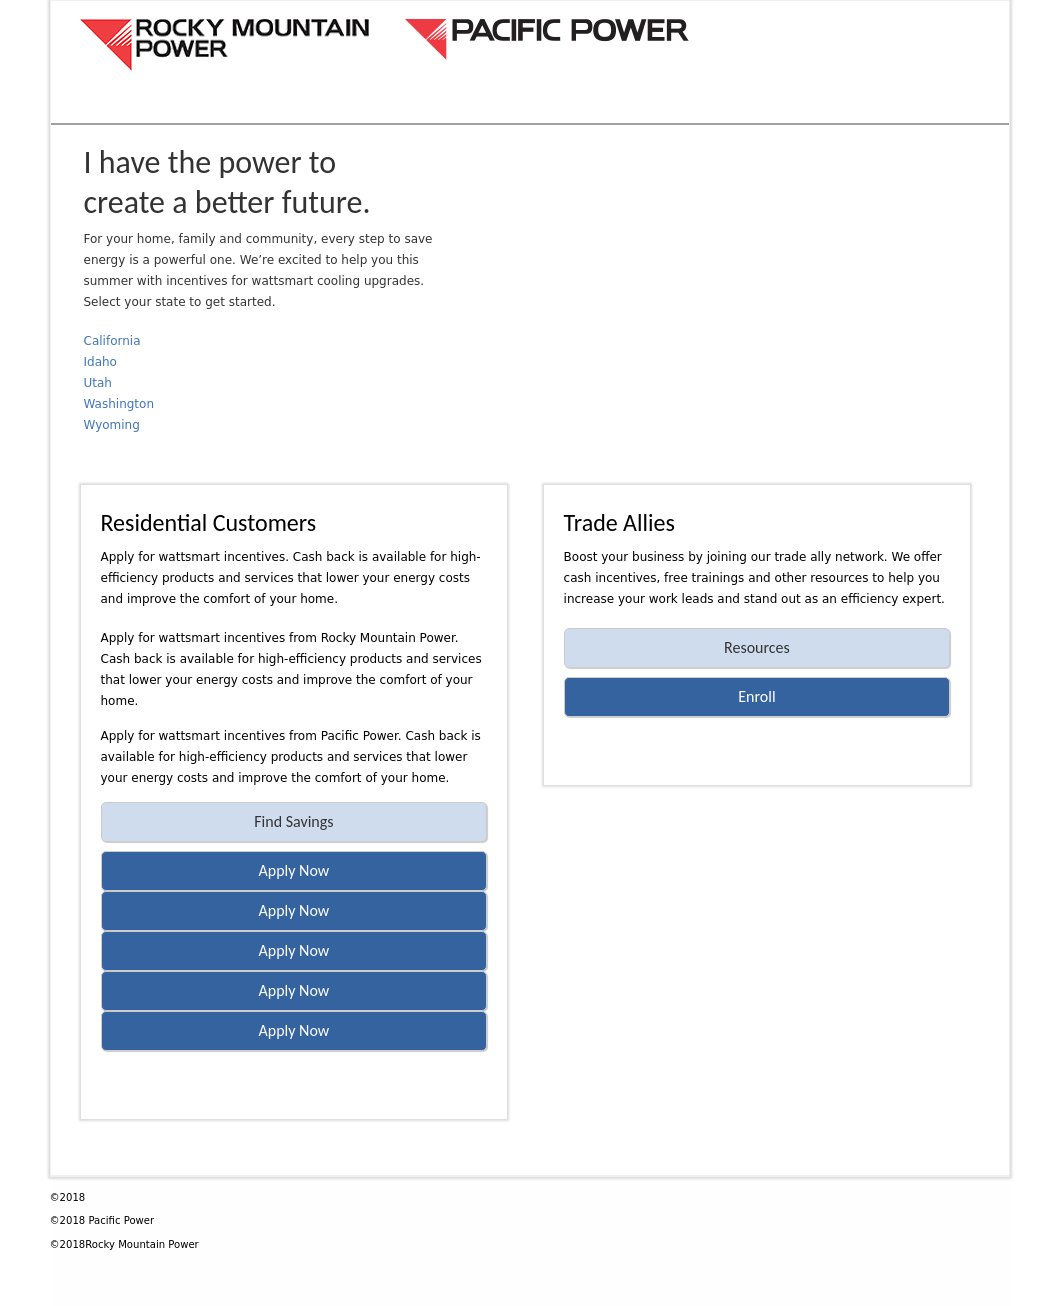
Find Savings (293, 821)
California (112, 341)
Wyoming (112, 425)
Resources (757, 647)
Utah (98, 383)
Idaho (100, 362)
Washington (119, 404)
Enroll (756, 696)
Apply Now (294, 870)
